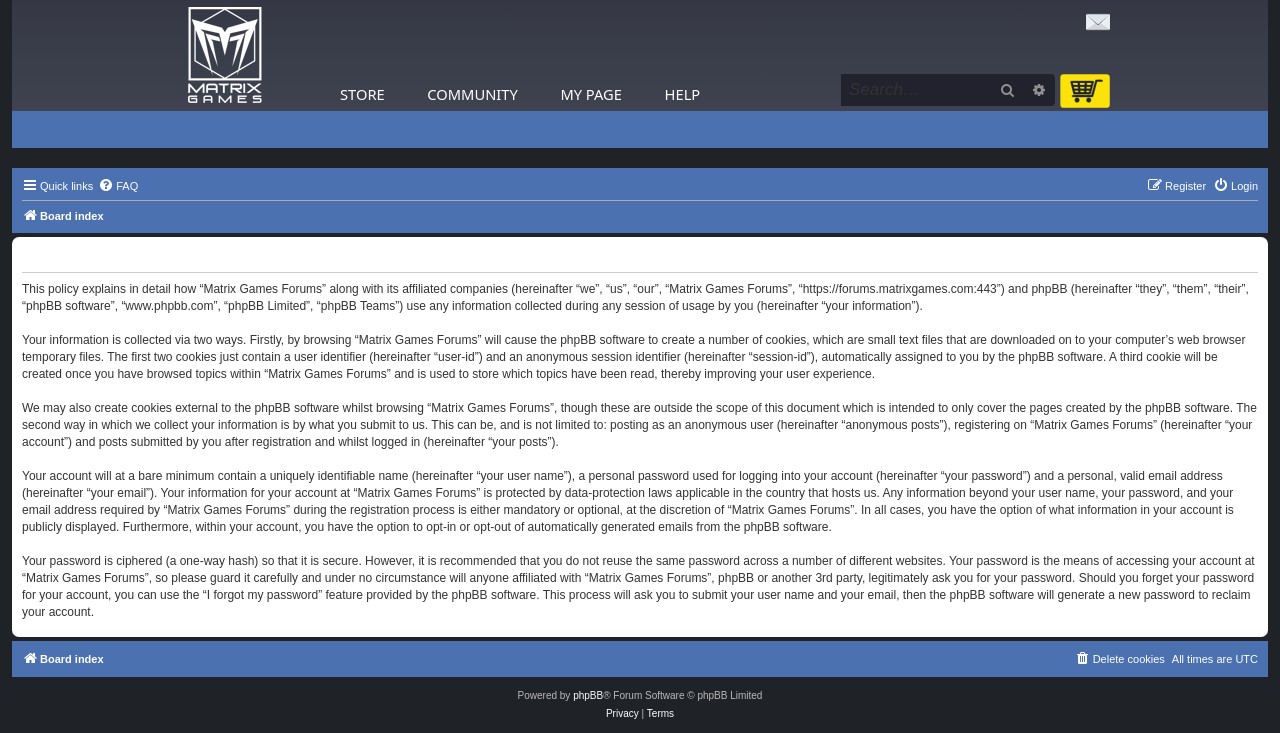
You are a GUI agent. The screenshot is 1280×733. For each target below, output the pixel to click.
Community (472, 94)
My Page (591, 94)
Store (362, 94)
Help (683, 94)
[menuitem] (118, 186)
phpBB (588, 695)
